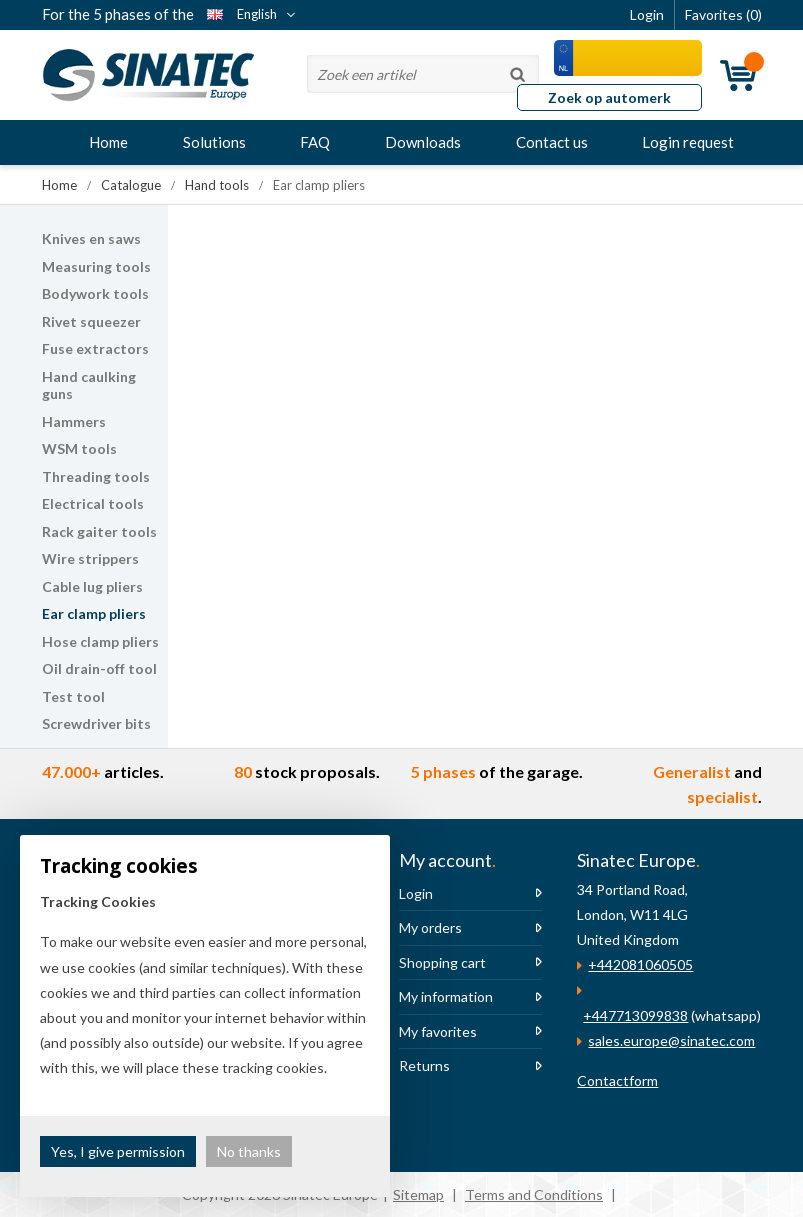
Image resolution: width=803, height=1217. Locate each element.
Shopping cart (442, 962)
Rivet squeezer (91, 321)
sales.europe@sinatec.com (671, 1040)
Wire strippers (90, 558)
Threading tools (96, 476)
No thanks (249, 1151)
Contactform (617, 1080)
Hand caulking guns (89, 385)
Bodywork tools (95, 293)
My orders (430, 927)
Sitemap (418, 1194)
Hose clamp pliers (100, 641)
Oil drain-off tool (99, 668)
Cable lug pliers (92, 586)
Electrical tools (93, 503)
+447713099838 (635, 1015)
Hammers (74, 421)
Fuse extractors (95, 348)
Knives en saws (91, 238)
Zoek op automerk (609, 97)
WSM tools (79, 448)
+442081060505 (640, 964)
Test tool (73, 696)
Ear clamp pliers (94, 613)
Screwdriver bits (96, 723)
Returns (424, 1065)
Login (416, 893)
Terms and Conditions (534, 1194)
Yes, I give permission (118, 1151)
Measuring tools (96, 266)
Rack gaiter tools (99, 531)
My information (446, 996)
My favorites (438, 1031)
